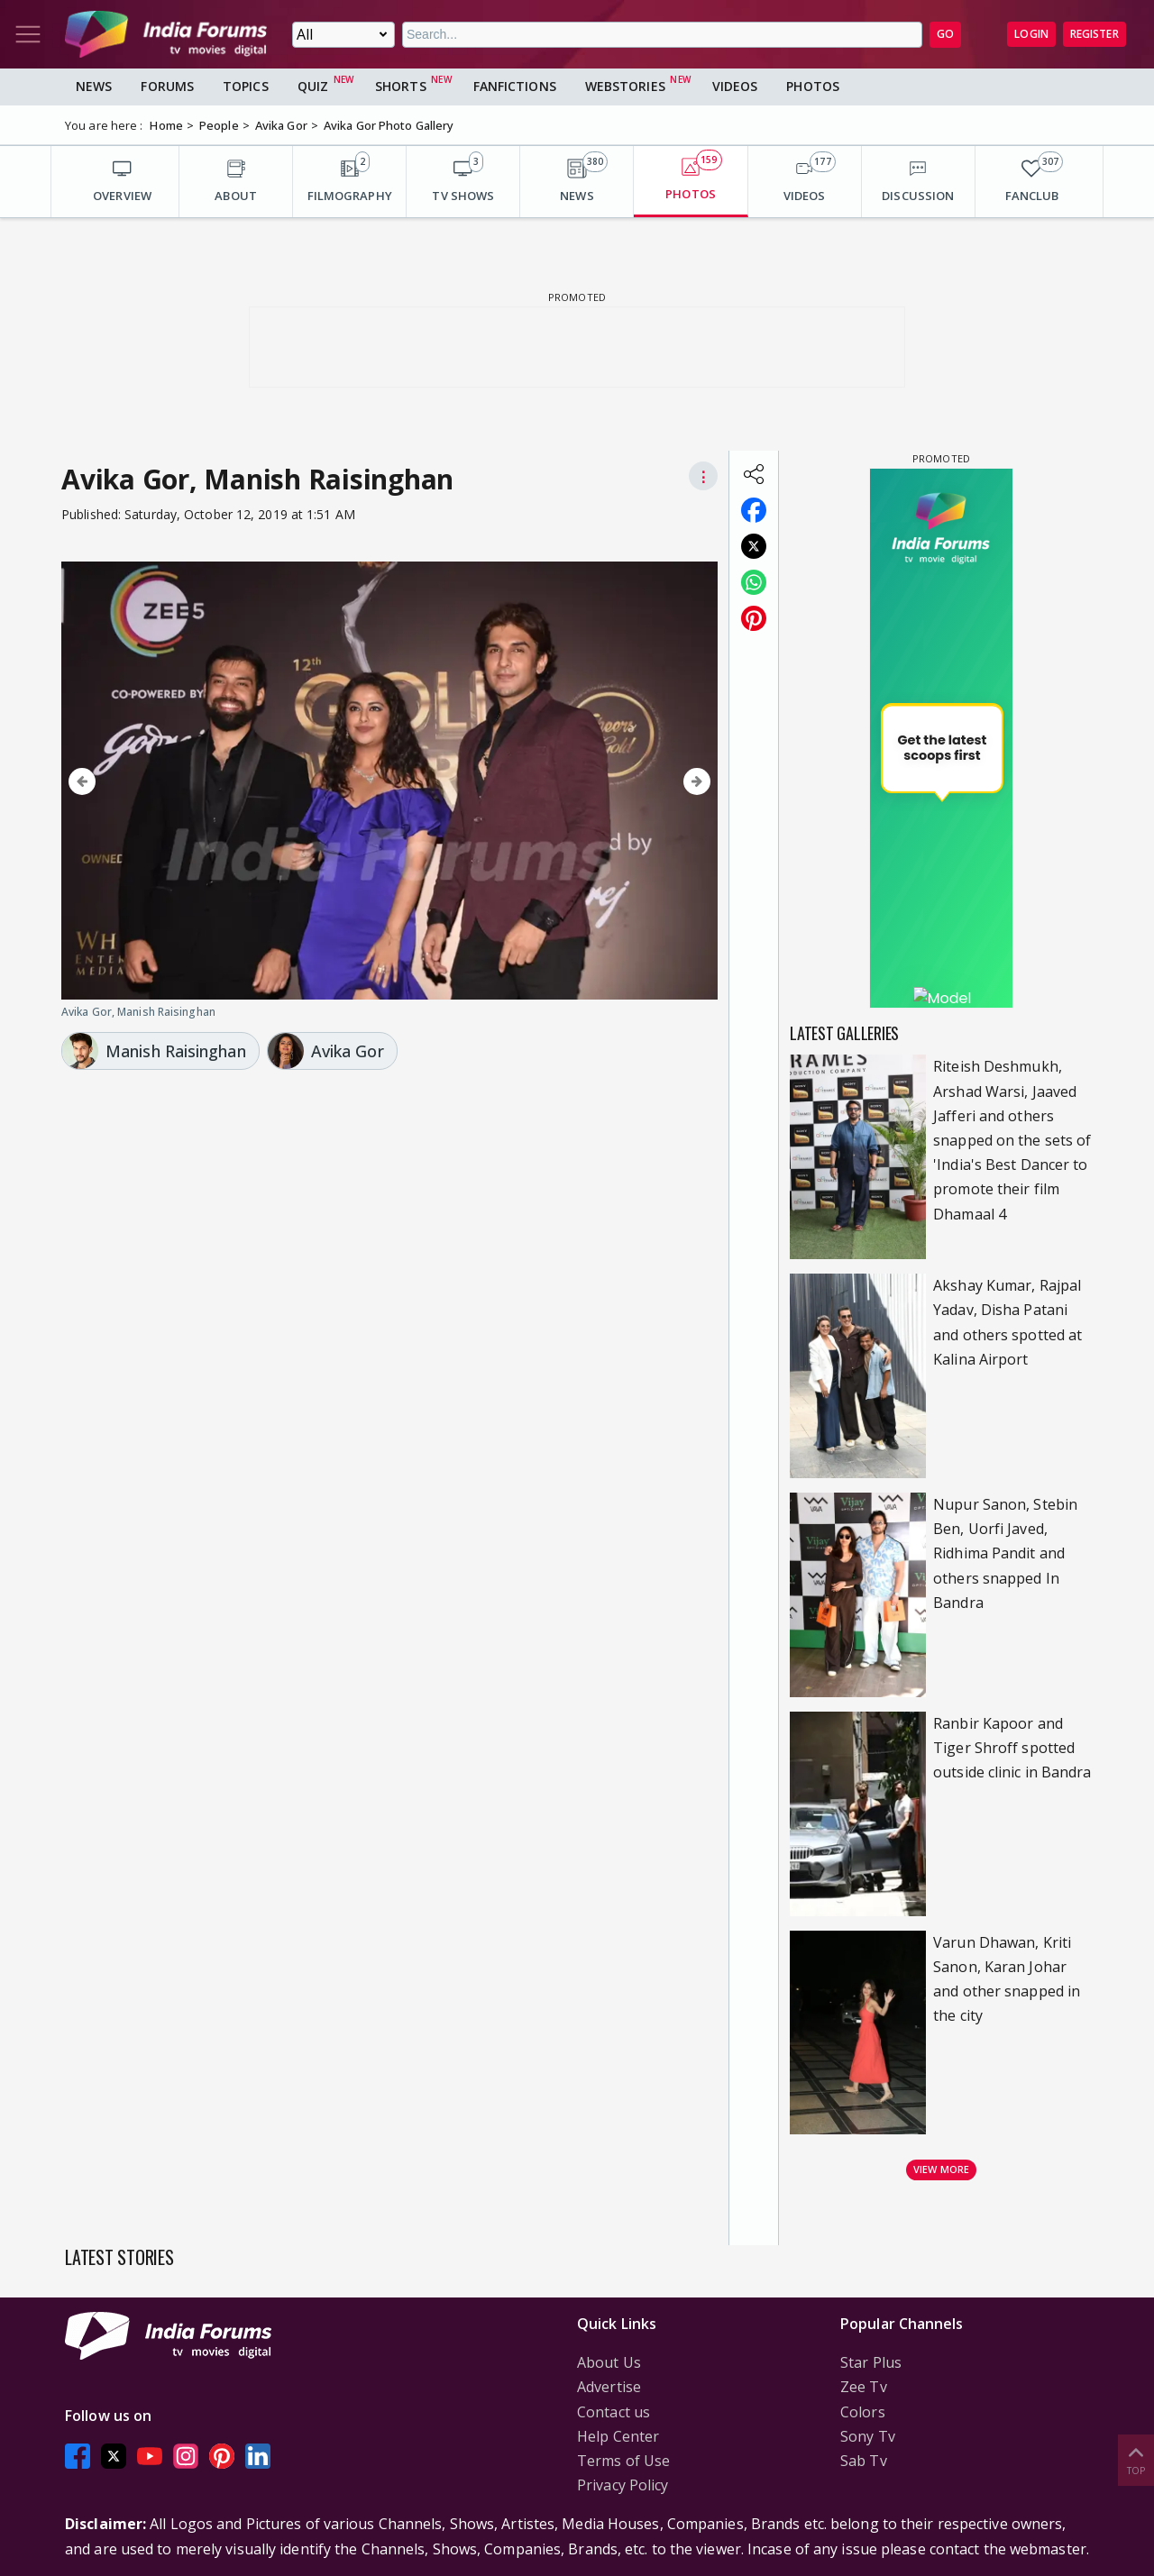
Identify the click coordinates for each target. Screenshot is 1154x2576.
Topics (246, 86)
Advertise (609, 2387)
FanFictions (514, 86)
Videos (735, 86)
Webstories (625, 86)
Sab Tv (863, 2461)
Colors (862, 2412)
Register (1094, 33)
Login (1031, 33)
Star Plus (871, 2362)
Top (1136, 2459)
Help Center (618, 2436)
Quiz (313, 86)
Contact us (613, 2412)
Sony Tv (867, 2436)
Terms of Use (623, 2461)
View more (941, 2169)
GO (945, 33)
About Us (609, 2362)
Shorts (400, 86)
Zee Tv (863, 2387)
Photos (812, 86)
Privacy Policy (622, 2485)
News (94, 86)
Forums (167, 86)
